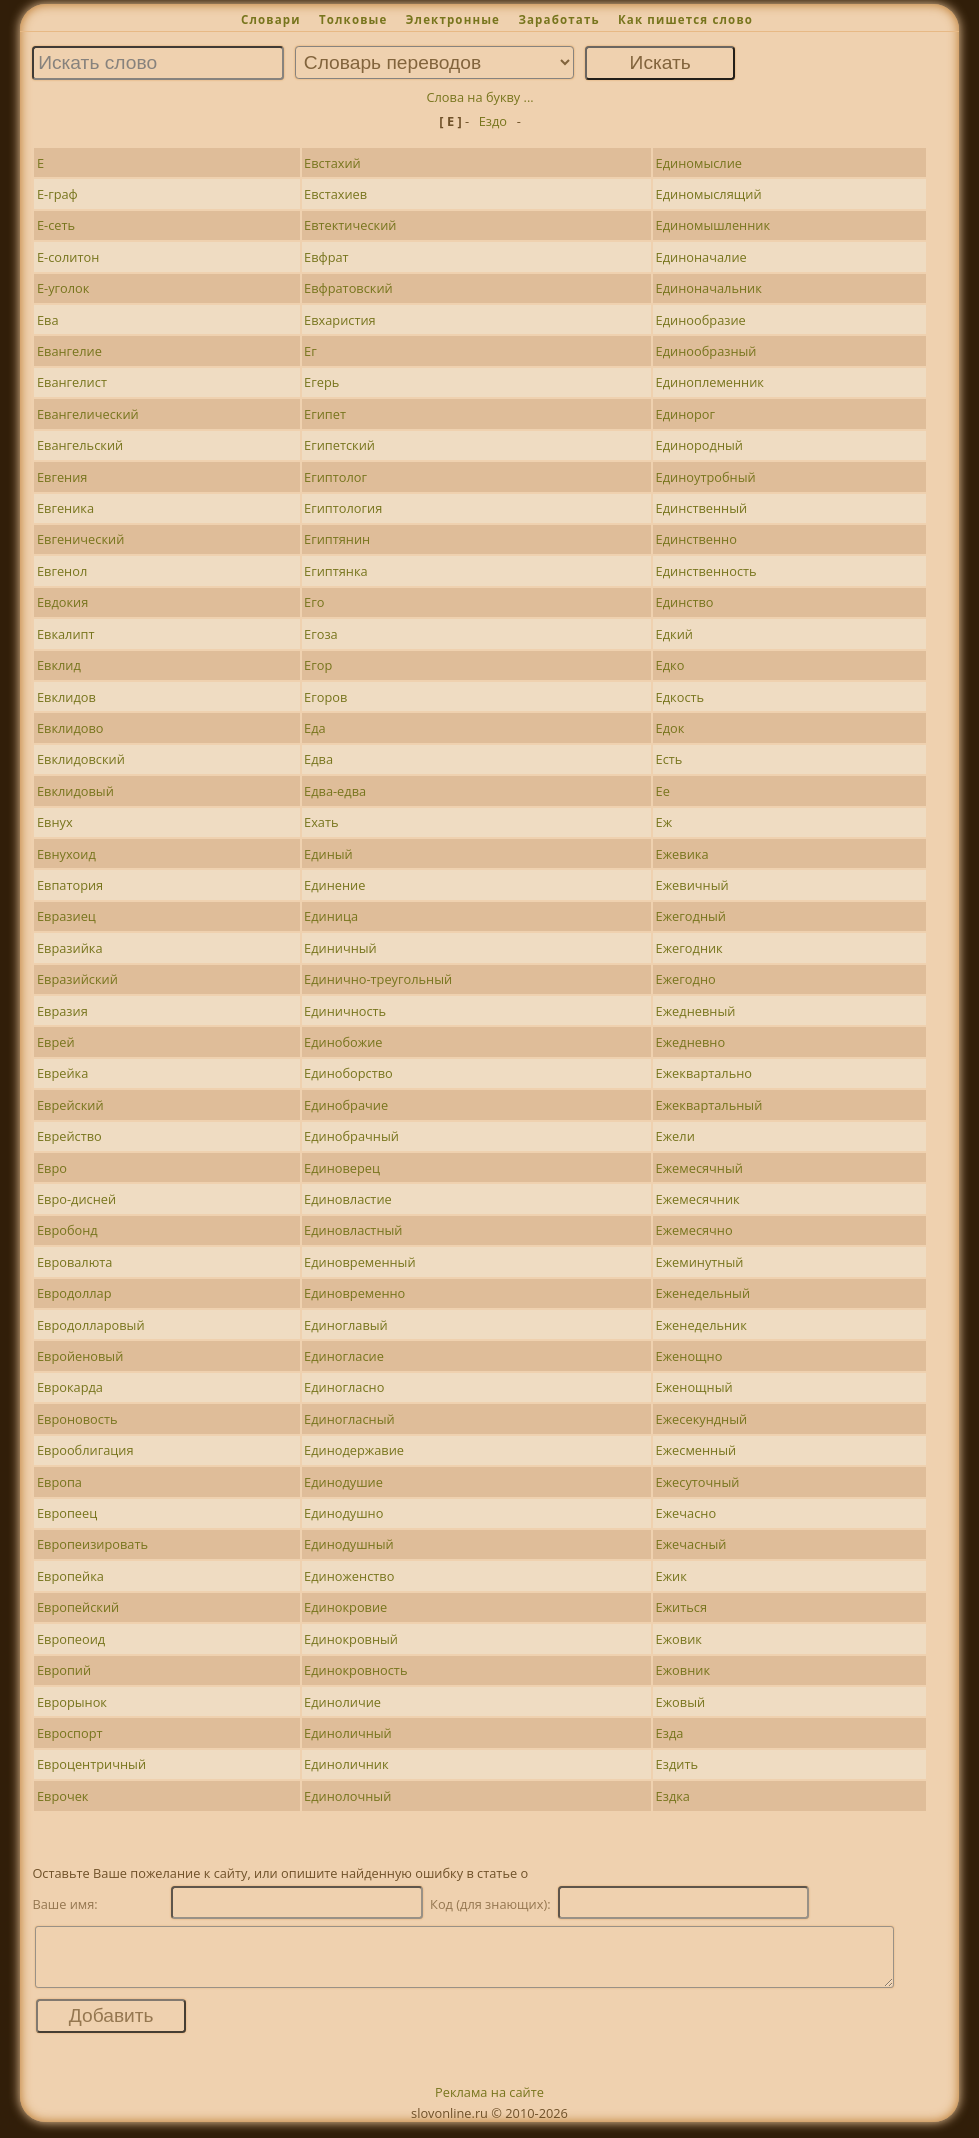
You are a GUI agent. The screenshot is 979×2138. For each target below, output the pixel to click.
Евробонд (67, 1230)
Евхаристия (340, 320)
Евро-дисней (76, 1199)
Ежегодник (689, 948)
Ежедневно (690, 1042)
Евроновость (77, 1419)
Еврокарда (70, 1387)
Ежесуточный (698, 1482)
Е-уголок (63, 288)
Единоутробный (706, 477)
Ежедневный (696, 1011)
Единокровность (355, 1670)
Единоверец (342, 1168)
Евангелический (88, 414)
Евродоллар (74, 1293)
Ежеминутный (700, 1262)
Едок (670, 728)
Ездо (493, 121)
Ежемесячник (698, 1199)
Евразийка (70, 948)
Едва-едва (335, 791)
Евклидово (70, 728)
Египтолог (335, 477)
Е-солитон (68, 257)
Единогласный (349, 1419)
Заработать (558, 19)
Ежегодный (691, 916)
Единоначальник (709, 288)
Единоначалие (701, 257)
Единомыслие (699, 163)
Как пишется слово (685, 19)
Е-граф (57, 194)
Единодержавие (354, 1450)
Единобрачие (346, 1105)
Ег (310, 351)
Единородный (699, 445)
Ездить (677, 1764)
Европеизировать (92, 1544)
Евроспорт (70, 1733)
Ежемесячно (694, 1230)
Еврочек (63, 1796)
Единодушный (349, 1544)
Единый (328, 854)
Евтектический (350, 225)
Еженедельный (703, 1293)
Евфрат (326, 257)
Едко (670, 665)
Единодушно (343, 1513)
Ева (48, 320)
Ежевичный (692, 885)
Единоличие (342, 1702)
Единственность (706, 571)
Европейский (78, 1607)
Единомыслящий (709, 194)
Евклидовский (81, 759)
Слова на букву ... (479, 97)
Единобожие (343, 1042)
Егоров (325, 697)
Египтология (343, 508)
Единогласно (344, 1387)
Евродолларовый (91, 1325)
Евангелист (72, 382)
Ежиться (681, 1607)
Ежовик (679, 1639)
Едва (318, 759)
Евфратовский (348, 288)
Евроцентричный (91, 1764)
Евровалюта (75, 1262)
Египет (325, 414)
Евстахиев (335, 194)
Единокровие (345, 1607)
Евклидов (66, 697)
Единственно (696, 539)
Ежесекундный (702, 1419)
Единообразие (701, 320)
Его (314, 602)
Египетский (339, 445)
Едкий (674, 634)
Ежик (671, 1576)
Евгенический (80, 539)
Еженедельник (701, 1325)
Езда (670, 1733)
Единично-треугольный (378, 979)
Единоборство (348, 1073)
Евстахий (332, 163)
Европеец (67, 1513)
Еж (664, 822)
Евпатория (70, 885)
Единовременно (354, 1293)
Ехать (321, 822)
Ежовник (683, 1670)
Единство (685, 602)
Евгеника (65, 508)
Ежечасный (691, 1544)
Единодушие (343, 1482)
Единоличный (348, 1733)
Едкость (680, 697)
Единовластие (348, 1199)
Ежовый (681, 1702)
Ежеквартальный (709, 1105)
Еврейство (69, 1136)
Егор (318, 665)
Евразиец (66, 916)
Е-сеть (56, 225)
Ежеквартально (704, 1073)
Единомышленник (713, 225)
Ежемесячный (699, 1168)
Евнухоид (66, 854)
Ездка (673, 1796)
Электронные (453, 19)
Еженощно (689, 1356)
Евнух (55, 822)
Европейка (70, 1576)
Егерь (321, 382)
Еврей (56, 1042)
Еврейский (70, 1105)
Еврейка (62, 1073)
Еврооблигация (85, 1450)
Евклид (59, 665)
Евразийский (77, 979)
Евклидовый (75, 791)
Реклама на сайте (489, 2104)
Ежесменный (696, 1450)
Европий (64, 1670)
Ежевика (682, 854)
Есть (669, 759)
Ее (663, 791)
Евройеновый (80, 1356)
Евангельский (80, 445)
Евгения (62, 477)
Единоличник (346, 1764)
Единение (334, 885)
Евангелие (69, 351)
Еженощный (694, 1387)
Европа (59, 1482)
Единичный (340, 948)
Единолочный (347, 1796)
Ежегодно (686, 979)
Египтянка (336, 571)
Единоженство (349, 1576)
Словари (271, 19)
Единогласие (344, 1356)
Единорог (685, 414)
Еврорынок (72, 1702)
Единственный (702, 508)
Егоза (321, 634)
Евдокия (62, 602)
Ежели (675, 1136)
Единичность (345, 1011)
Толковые (353, 19)
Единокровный (351, 1639)
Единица (331, 916)
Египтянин (337, 539)
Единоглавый (346, 1325)
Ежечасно (686, 1513)
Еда (315, 728)
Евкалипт (66, 634)
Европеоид (71, 1639)
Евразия (62, 1011)
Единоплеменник (710, 382)
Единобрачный (351, 1136)
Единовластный (353, 1230)
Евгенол (62, 571)
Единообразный (706, 351)
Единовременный (360, 1262)
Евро (52, 1168)
